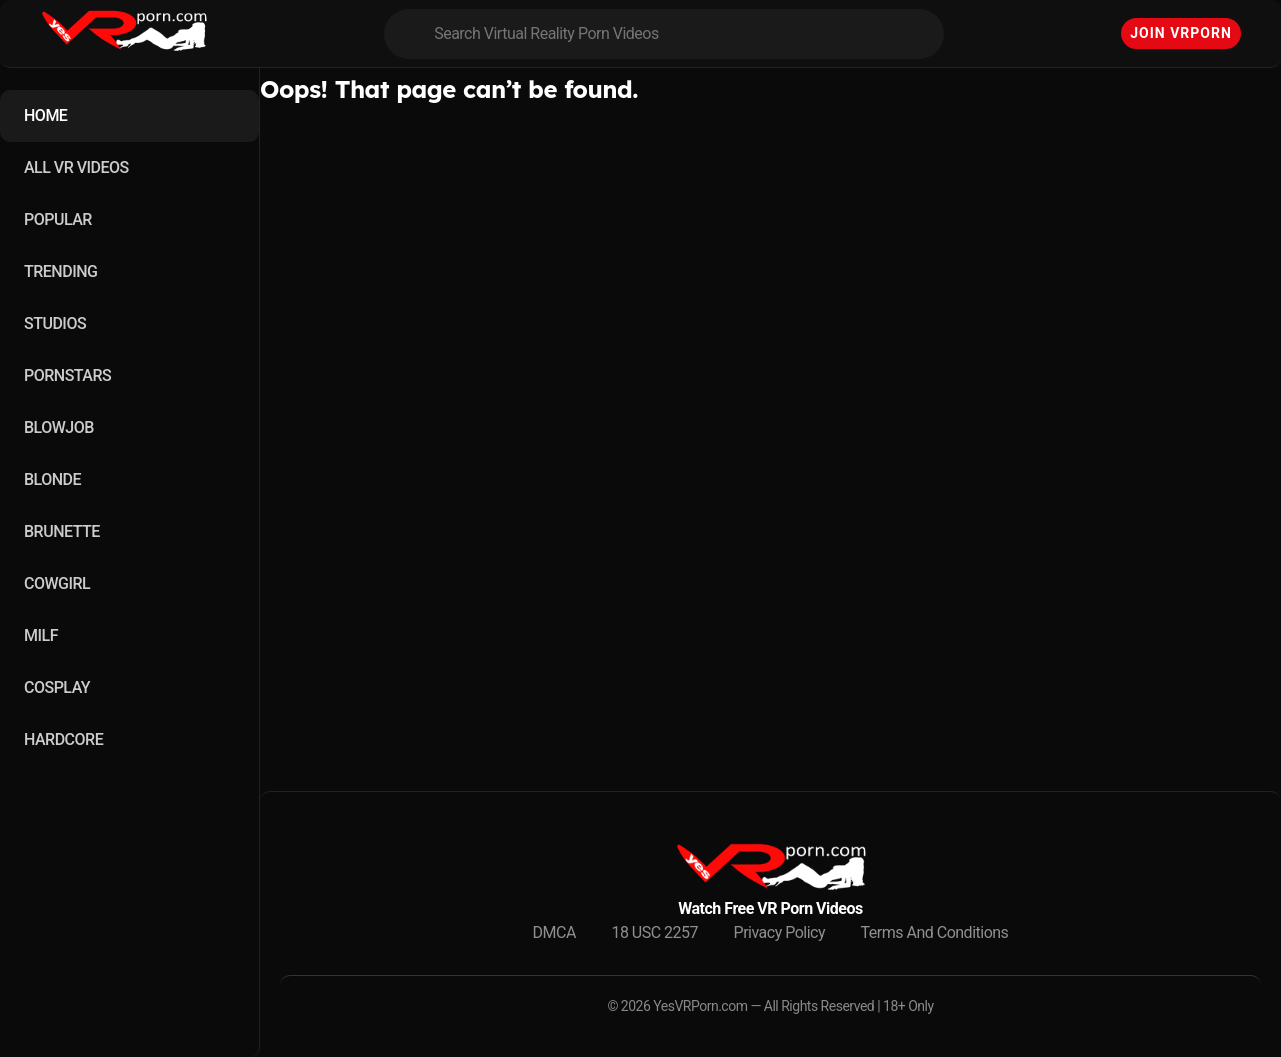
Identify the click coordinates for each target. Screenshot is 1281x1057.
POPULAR (58, 219)
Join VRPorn (1181, 33)
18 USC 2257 (654, 932)
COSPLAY (57, 687)
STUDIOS (55, 323)
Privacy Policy (780, 932)
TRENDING (60, 271)
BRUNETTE (62, 531)
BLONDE (52, 479)
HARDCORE (63, 739)
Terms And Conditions (935, 932)
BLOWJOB (59, 427)
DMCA (554, 932)
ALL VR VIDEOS (76, 167)
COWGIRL (57, 583)
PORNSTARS (67, 375)
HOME (45, 115)
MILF (41, 635)
